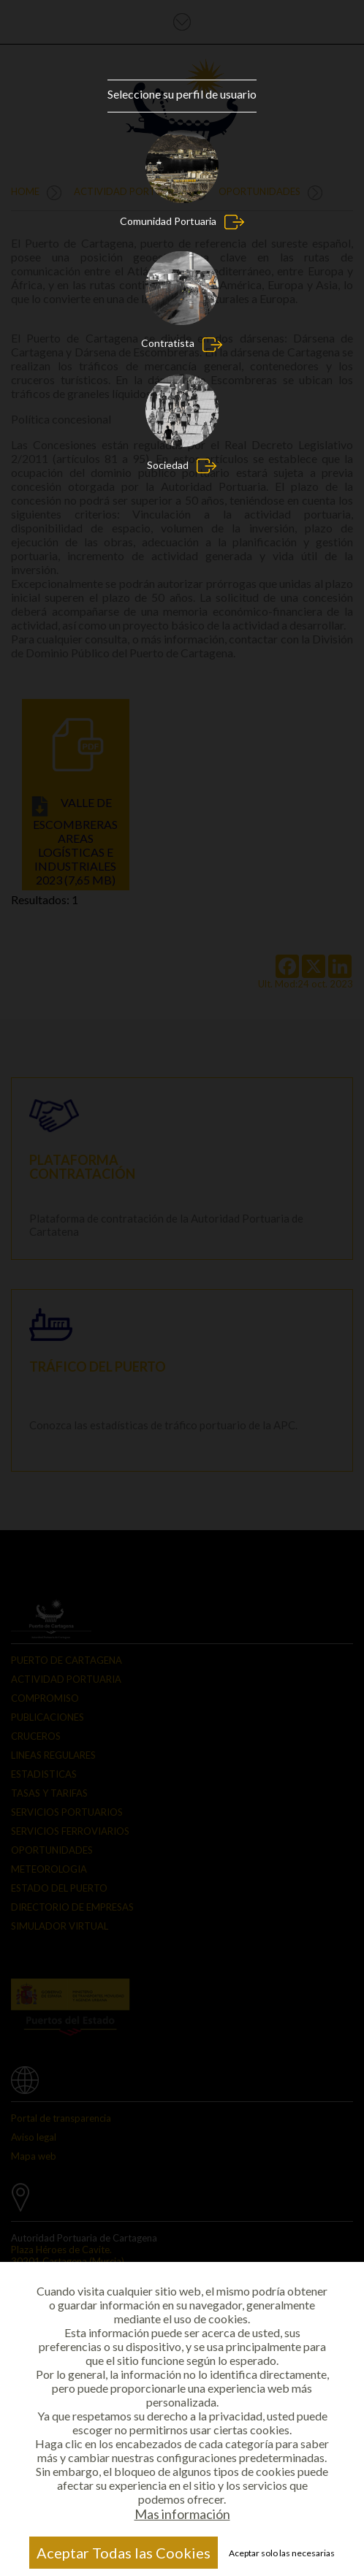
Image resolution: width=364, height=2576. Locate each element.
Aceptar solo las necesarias (282, 2553)
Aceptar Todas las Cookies (124, 2552)
